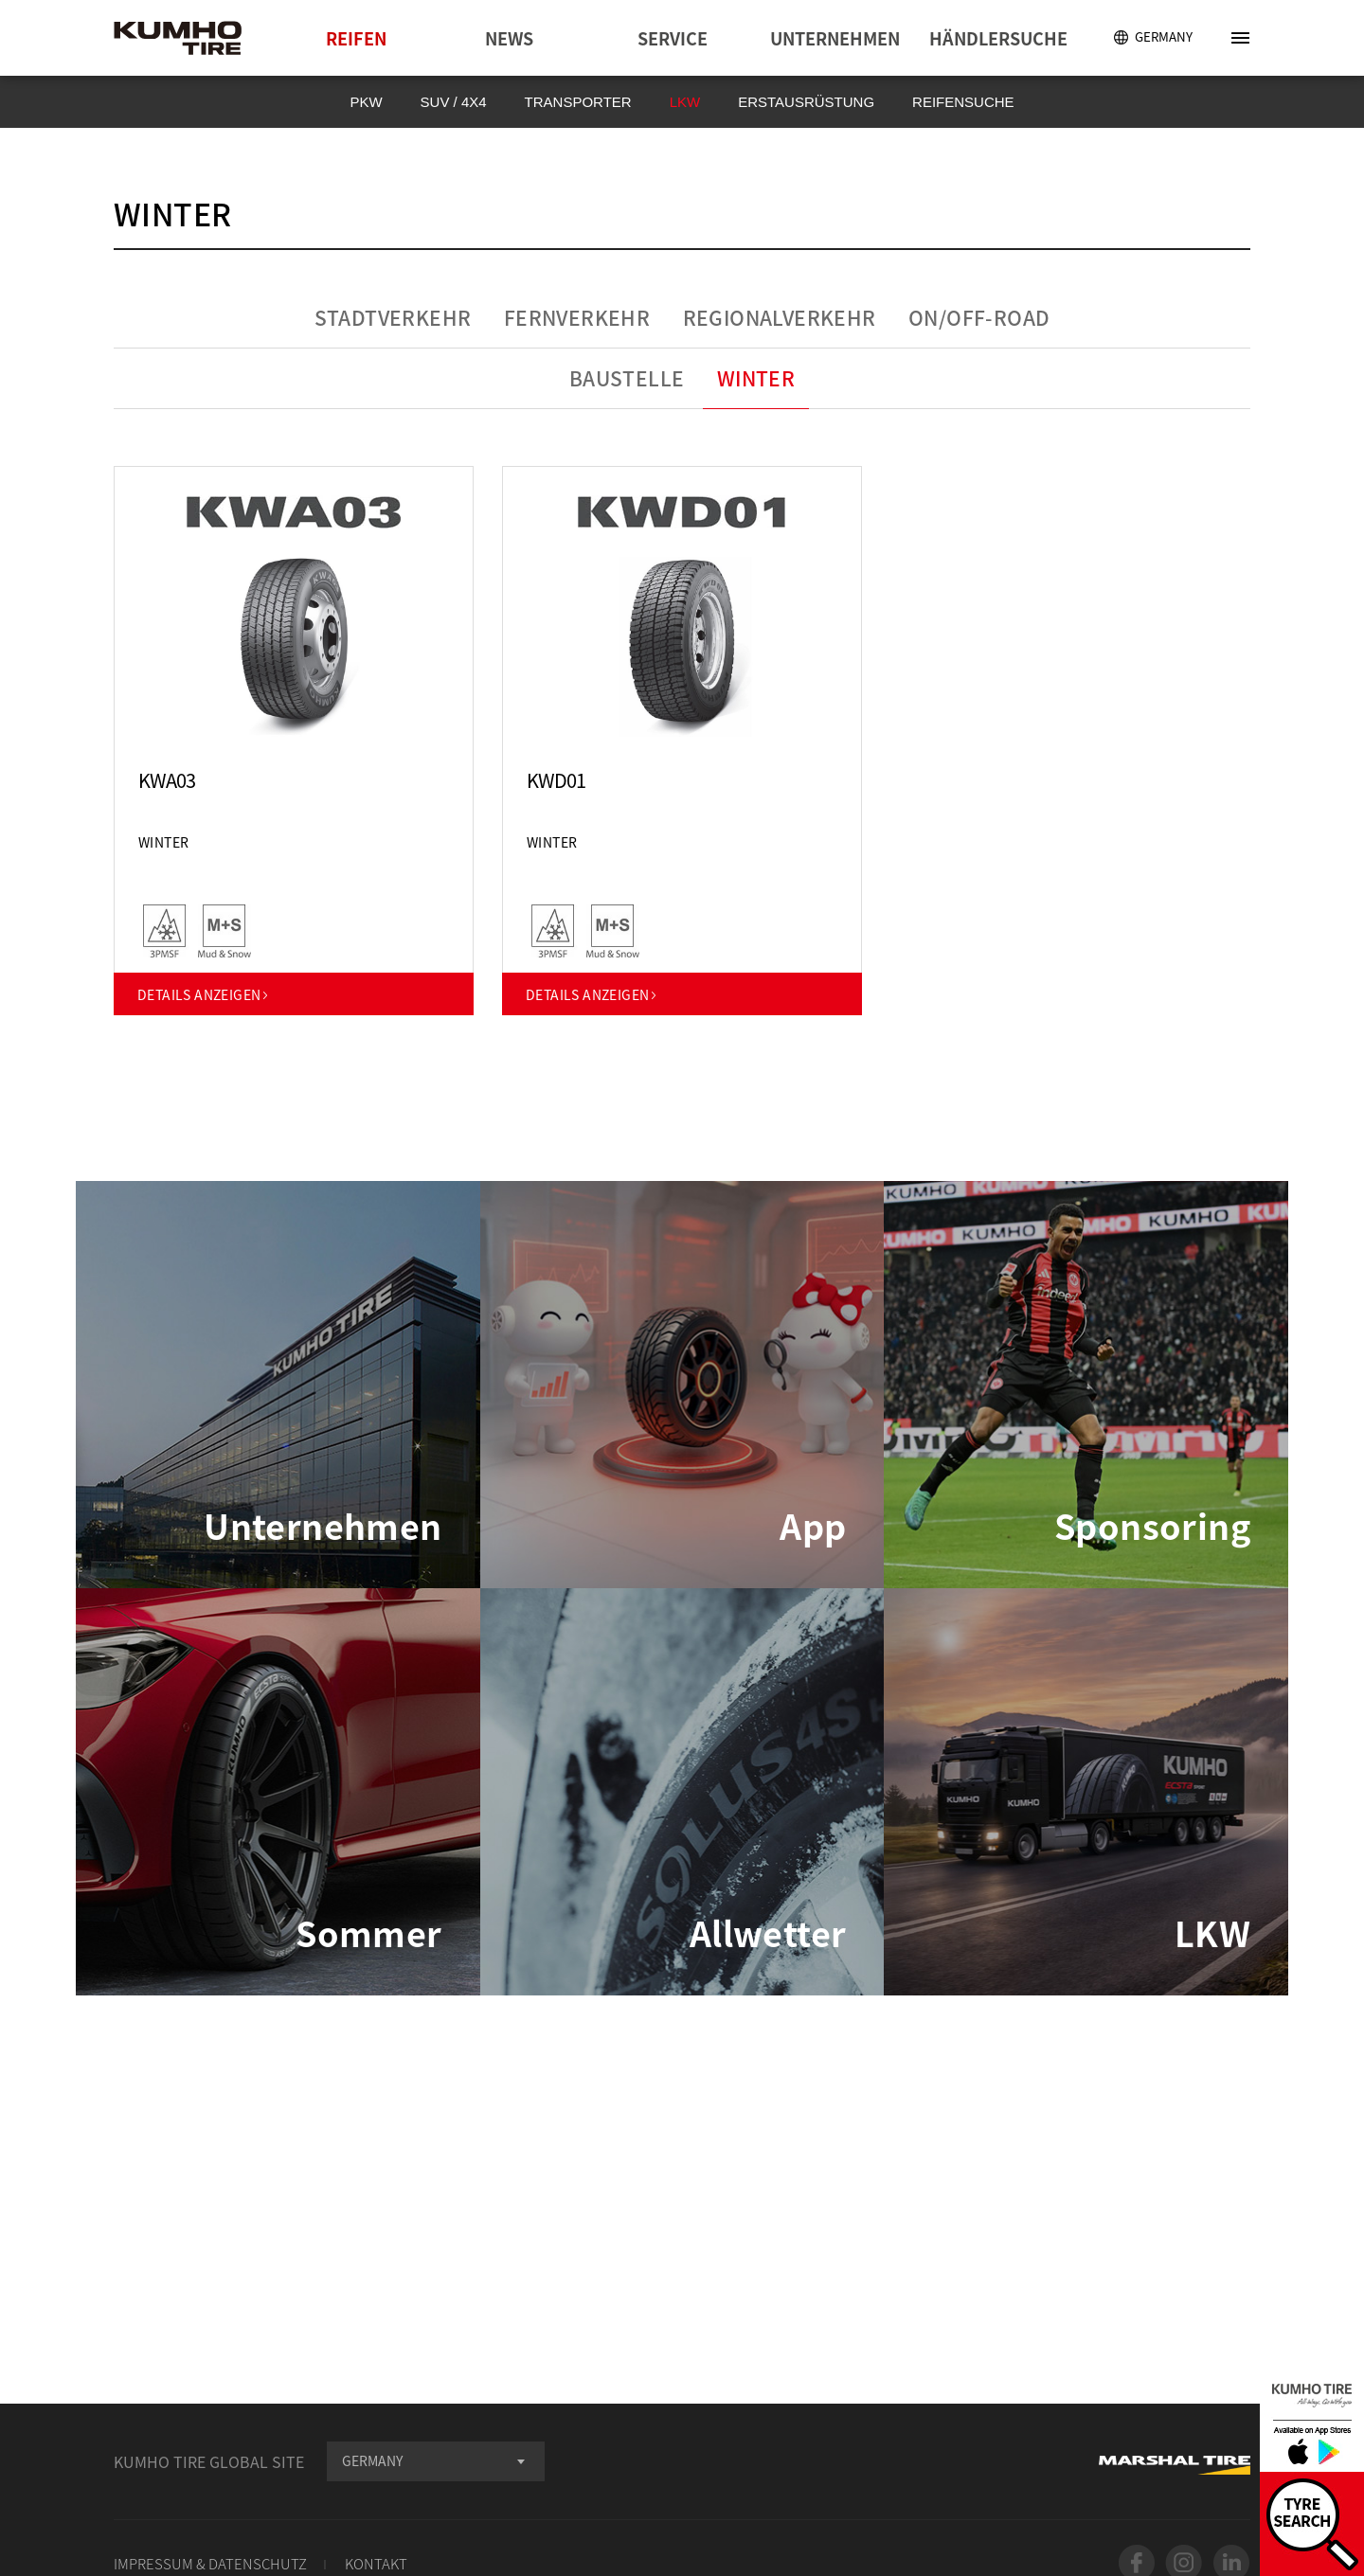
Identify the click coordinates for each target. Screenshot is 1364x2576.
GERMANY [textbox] (372, 2460)
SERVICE (672, 38)
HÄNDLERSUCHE (998, 38)
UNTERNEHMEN (835, 38)
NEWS (509, 38)
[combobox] (436, 2461)
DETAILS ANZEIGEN (203, 994)
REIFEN (356, 38)
